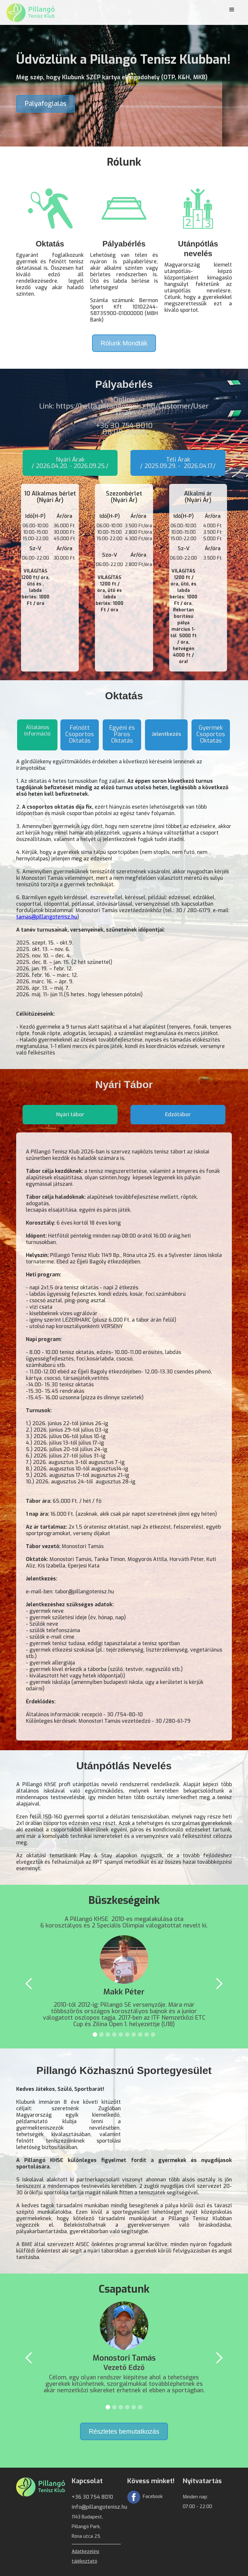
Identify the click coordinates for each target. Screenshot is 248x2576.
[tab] (70, 463)
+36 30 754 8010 (92, 2497)
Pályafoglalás (45, 103)
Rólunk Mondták (124, 343)
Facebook (153, 2497)
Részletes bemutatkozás (124, 2431)
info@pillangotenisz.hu (99, 2507)
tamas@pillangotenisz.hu (46, 916)
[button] (232, 9)
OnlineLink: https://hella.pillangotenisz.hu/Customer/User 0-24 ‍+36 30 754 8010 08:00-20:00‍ (124, 417)
